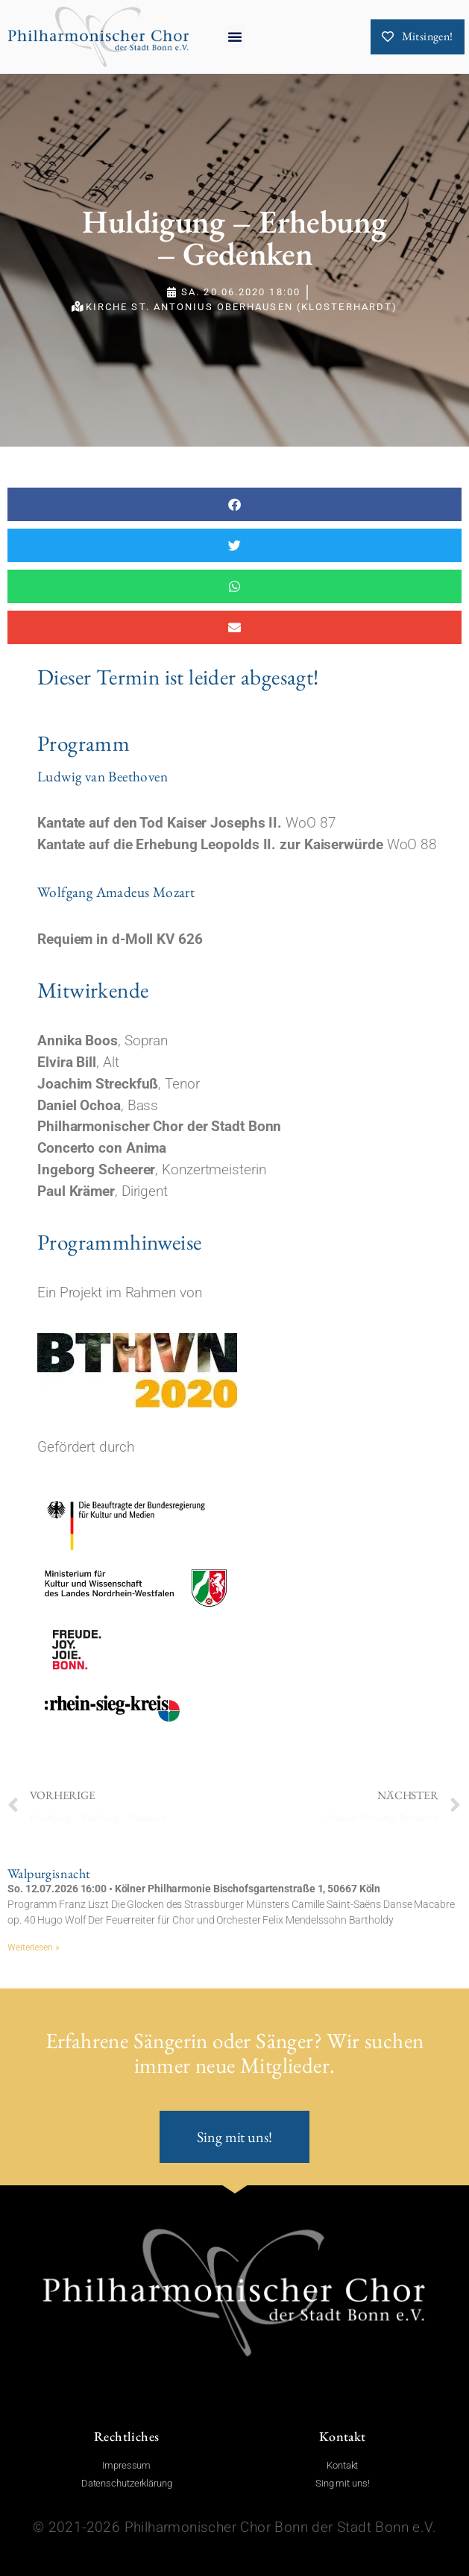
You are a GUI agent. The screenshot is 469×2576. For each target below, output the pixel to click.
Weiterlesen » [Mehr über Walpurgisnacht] (33, 1947)
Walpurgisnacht (49, 1873)
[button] (235, 36)
